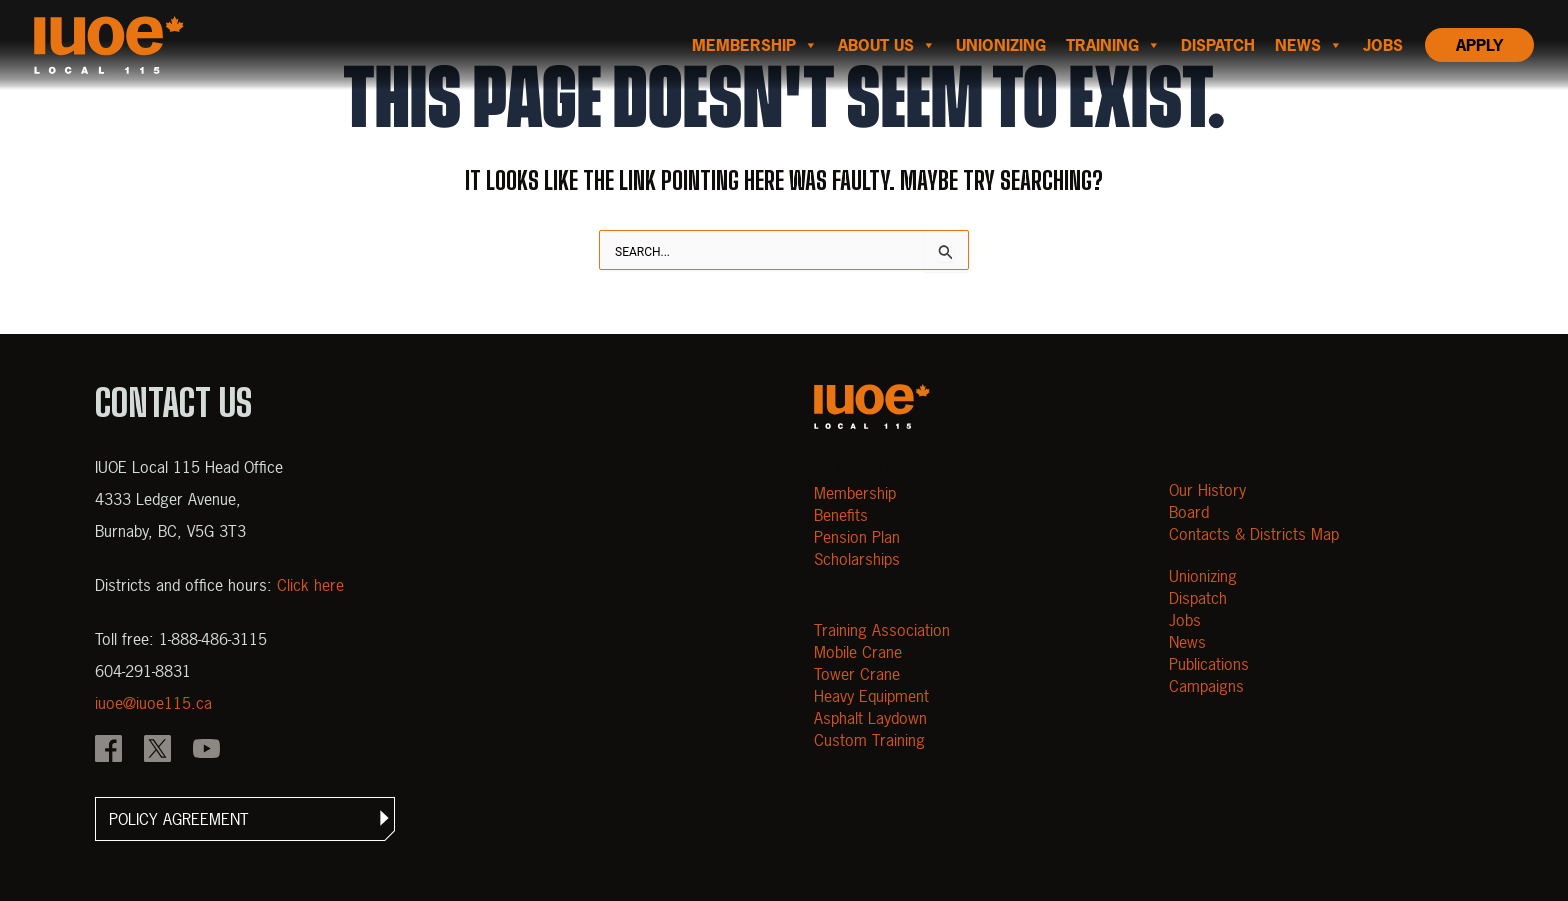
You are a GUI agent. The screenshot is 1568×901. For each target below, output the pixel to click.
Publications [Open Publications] (1209, 664)
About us (887, 45)
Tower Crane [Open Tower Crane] (857, 674)
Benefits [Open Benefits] (841, 515)
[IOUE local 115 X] (157, 751)
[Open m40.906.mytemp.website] (872, 406)
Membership (755, 45)
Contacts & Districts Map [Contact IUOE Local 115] (1254, 534)
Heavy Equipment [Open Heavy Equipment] (871, 696)
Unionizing (1001, 45)
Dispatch (1218, 45)
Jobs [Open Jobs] (1185, 620)
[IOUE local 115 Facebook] (108, 751)
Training (1113, 45)
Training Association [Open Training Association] (882, 630)
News (1309, 45)
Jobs (1383, 45)
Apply (1479, 45)
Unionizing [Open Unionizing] (1203, 576)
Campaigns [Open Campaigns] (1206, 686)
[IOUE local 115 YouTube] (206, 751)
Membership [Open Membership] (855, 493)
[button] (245, 819)
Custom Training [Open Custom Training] (869, 740)
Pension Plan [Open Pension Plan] (857, 537)
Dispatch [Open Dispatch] (1198, 598)
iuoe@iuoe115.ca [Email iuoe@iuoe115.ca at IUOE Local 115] (153, 703)
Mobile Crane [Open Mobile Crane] (858, 652)
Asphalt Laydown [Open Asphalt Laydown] (870, 718)
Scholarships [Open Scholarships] (857, 559)
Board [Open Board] (1189, 512)
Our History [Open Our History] (1207, 490)
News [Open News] (1187, 642)
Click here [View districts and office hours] (310, 585)
